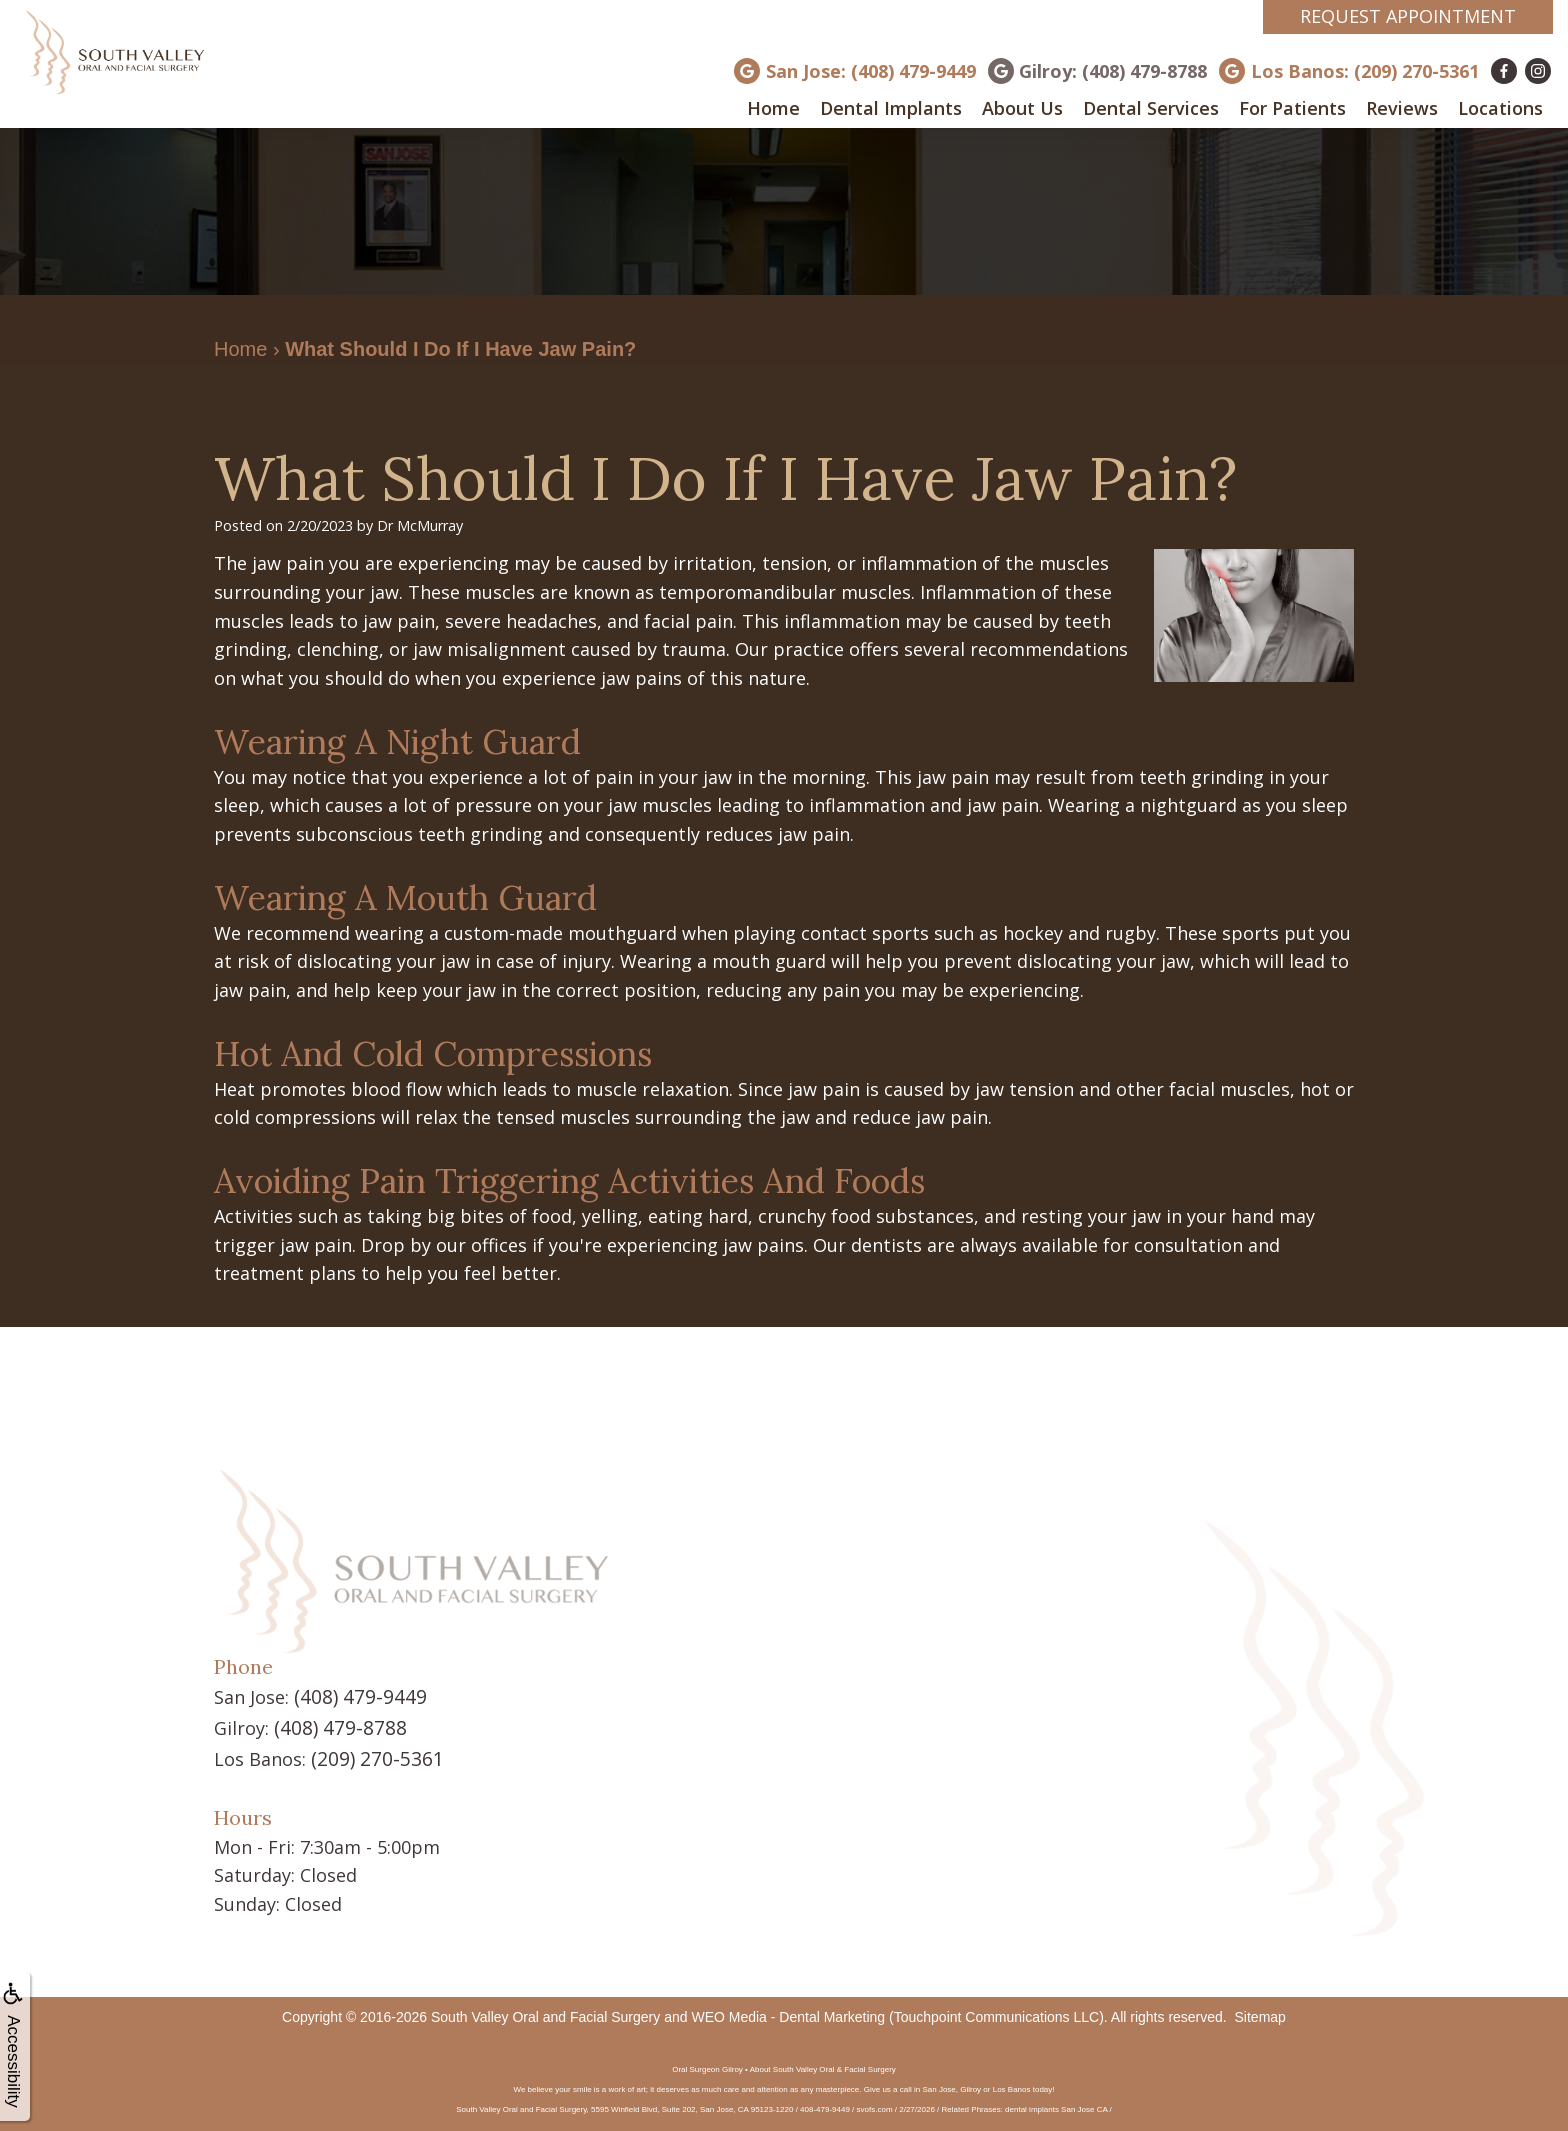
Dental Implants (891, 108)
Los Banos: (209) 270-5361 (1365, 71)
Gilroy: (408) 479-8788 (1113, 71)
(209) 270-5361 (372, 1754)
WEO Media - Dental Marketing (788, 2011)
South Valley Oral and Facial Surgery (545, 2011)
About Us (1022, 108)
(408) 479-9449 (355, 1696)
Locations (1500, 108)
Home (773, 108)
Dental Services (1151, 108)
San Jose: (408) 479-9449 (871, 71)
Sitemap (1260, 2011)
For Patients (1292, 108)
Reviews (1402, 108)
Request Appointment (1408, 16)
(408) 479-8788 (335, 1725)
